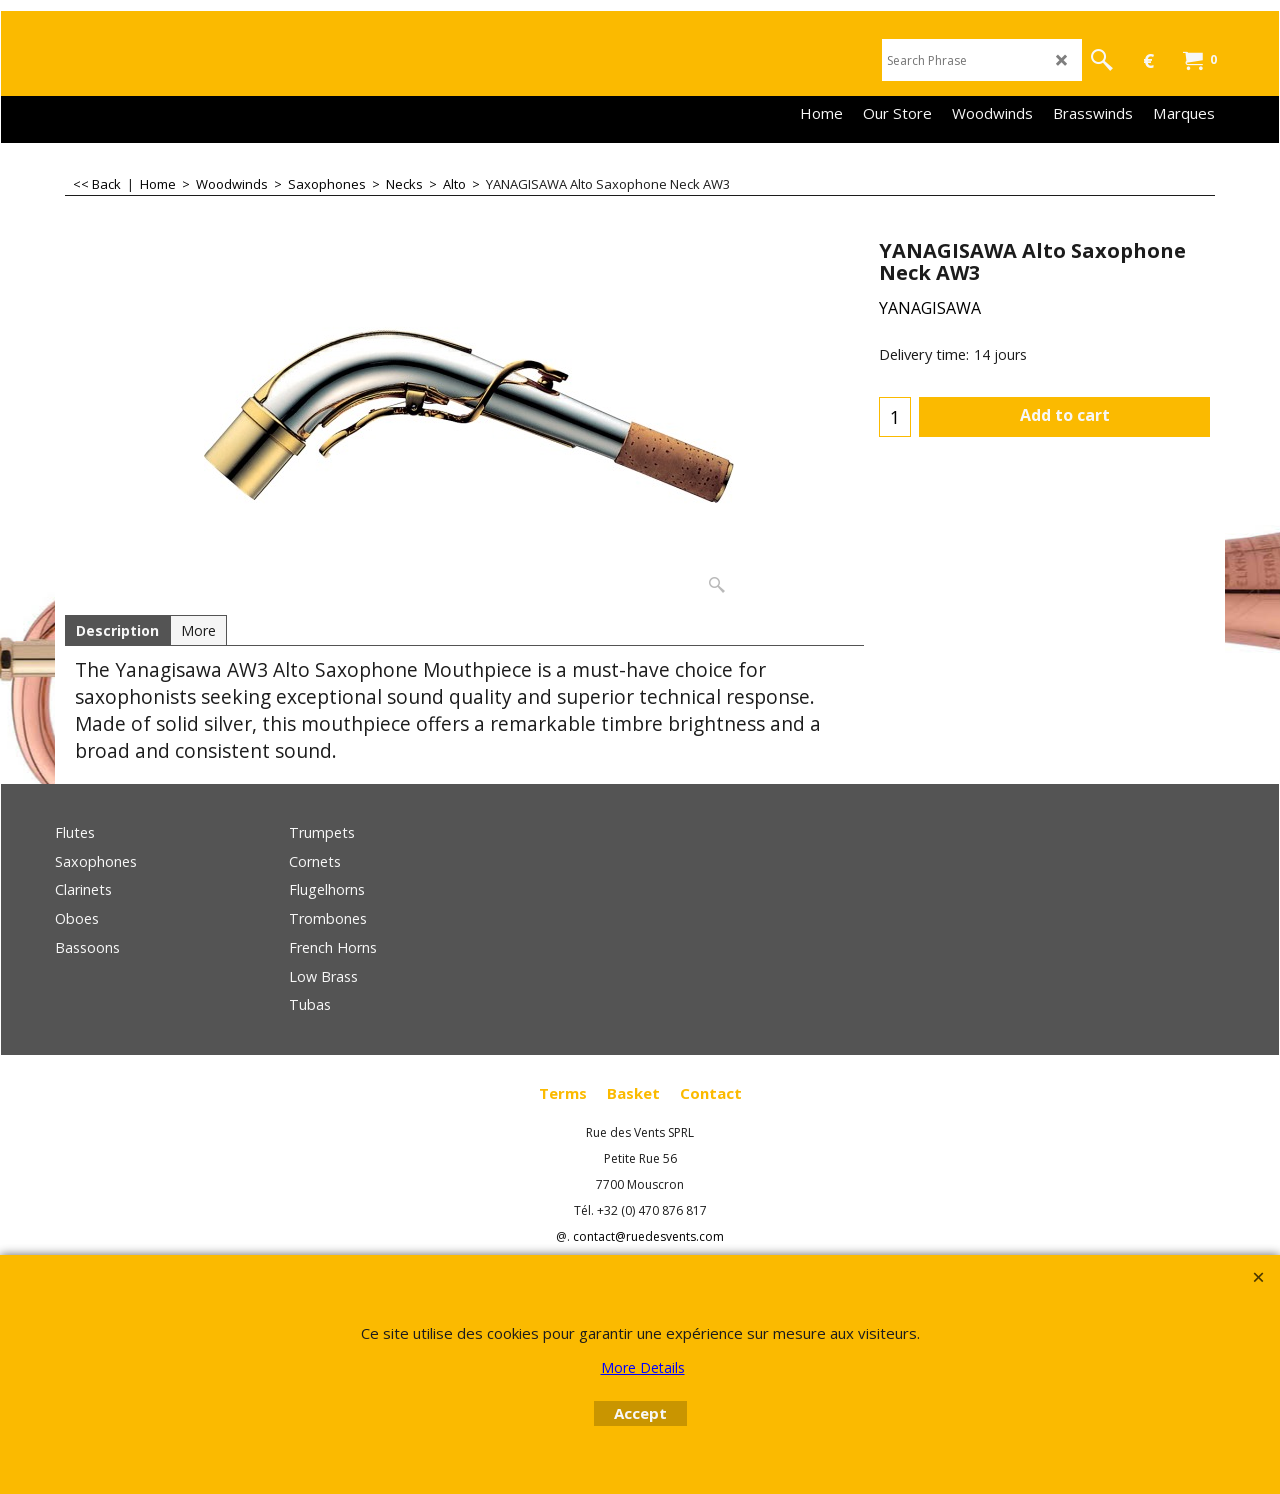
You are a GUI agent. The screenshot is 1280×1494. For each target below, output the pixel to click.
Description (117, 630)
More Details (643, 1367)
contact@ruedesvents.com (648, 1236)
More (198, 630)
